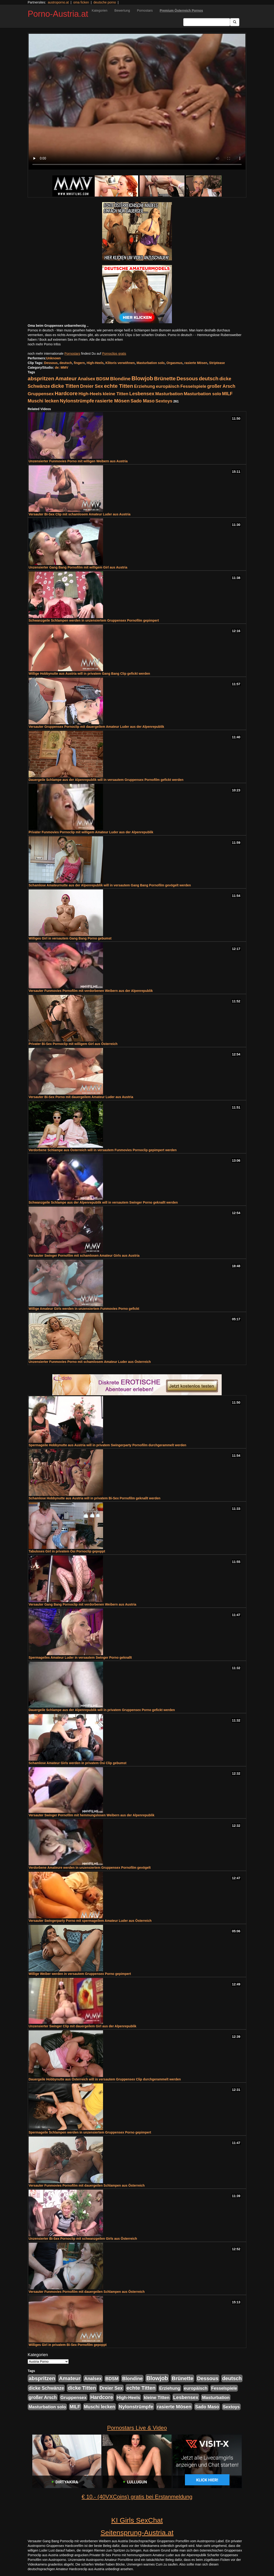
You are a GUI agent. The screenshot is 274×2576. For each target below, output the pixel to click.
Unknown (53, 358)
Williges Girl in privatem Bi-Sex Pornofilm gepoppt (68, 2345)
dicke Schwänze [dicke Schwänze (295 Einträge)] (46, 2388)
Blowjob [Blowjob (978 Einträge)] (142, 378)
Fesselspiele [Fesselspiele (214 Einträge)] (193, 386)
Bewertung (122, 10)
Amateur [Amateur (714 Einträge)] (66, 378)
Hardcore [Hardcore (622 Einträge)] (66, 393)
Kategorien (99, 10)
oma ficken (81, 2)
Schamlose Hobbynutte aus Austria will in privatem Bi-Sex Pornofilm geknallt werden (94, 1498)
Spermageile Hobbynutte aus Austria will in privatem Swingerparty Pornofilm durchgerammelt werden (107, 1445)
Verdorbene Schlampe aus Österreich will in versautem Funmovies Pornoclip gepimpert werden (103, 1150)
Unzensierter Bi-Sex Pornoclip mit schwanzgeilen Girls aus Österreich (83, 2238)
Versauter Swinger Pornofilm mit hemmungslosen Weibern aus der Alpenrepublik (91, 1815)
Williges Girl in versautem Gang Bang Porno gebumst (70, 938)
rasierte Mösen (195, 363)
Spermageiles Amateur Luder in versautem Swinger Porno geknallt (80, 1657)
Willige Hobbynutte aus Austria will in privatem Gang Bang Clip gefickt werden (89, 673)
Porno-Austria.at (58, 14)
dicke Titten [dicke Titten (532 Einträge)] (65, 386)
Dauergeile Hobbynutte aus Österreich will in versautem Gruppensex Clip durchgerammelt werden (105, 2079)
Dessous (51, 363)
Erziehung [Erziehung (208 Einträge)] (144, 386)
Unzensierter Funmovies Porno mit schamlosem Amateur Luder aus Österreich (90, 1362)
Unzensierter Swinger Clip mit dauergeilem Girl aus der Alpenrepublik (82, 2026)
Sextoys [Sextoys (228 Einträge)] (163, 400)
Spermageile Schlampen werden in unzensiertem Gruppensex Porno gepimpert (90, 2132)
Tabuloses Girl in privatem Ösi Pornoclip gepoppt (67, 1551)
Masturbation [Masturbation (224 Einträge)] (169, 393)
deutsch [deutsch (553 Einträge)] (208, 378)
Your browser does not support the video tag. (137, 102)
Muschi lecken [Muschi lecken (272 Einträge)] (43, 400)
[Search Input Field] (206, 22)
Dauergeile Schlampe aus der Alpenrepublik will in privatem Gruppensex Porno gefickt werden (102, 1710)
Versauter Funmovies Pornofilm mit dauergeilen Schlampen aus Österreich (87, 2185)
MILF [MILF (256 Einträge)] (227, 393)
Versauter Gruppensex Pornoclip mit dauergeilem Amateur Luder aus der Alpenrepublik (96, 726)
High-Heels (95, 363)
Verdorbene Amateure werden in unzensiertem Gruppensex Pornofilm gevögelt (90, 1867)
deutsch (66, 363)
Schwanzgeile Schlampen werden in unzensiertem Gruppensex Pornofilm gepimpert (94, 620)
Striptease (217, 363)
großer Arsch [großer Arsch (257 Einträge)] (221, 386)
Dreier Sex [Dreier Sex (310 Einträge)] (91, 386)
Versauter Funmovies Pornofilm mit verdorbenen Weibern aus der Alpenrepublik (91, 991)
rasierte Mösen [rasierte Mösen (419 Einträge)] (112, 400)
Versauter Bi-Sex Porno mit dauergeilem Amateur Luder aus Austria (81, 1097)
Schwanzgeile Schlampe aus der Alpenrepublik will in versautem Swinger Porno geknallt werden (103, 1202)
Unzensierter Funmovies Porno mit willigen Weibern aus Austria (78, 461)
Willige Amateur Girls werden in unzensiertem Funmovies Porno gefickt (84, 1308)
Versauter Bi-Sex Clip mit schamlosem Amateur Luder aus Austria (79, 514)
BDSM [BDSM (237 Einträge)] (102, 378)
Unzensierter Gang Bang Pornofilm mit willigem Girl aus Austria (78, 567)
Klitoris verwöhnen (120, 363)
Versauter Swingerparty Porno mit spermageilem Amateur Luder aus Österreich (90, 1921)
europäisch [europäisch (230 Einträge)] (167, 386)
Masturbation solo (151, 363)
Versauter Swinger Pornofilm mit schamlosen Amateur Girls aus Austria (84, 1255)
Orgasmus (174, 363)
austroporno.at (58, 2)
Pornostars (145, 10)
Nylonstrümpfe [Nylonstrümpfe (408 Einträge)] (77, 400)
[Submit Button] (234, 22)
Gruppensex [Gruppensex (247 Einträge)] (41, 393)
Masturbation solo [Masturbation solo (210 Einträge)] (202, 393)
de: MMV (61, 367)
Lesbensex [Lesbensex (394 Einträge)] (141, 393)
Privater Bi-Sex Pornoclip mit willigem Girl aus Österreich (73, 1044)
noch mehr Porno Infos (44, 344)
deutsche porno (105, 2)
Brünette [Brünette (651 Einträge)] (165, 378)
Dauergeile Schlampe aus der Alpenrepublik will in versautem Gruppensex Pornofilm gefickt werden (106, 780)
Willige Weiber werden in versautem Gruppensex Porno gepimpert (80, 1974)
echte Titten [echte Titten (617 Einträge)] (118, 386)
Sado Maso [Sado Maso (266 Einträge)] (142, 400)
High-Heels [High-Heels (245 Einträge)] (90, 393)
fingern (79, 363)
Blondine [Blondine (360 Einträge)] (120, 378)
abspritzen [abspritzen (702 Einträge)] (41, 378)
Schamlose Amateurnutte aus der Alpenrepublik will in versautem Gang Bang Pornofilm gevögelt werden (110, 885)
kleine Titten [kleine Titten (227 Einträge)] (115, 393)
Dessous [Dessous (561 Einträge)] (187, 378)
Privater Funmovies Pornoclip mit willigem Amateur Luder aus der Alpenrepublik (91, 832)
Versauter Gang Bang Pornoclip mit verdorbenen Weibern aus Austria (82, 1604)
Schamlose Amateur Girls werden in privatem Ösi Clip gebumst (77, 1763)
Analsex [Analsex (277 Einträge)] (86, 378)
